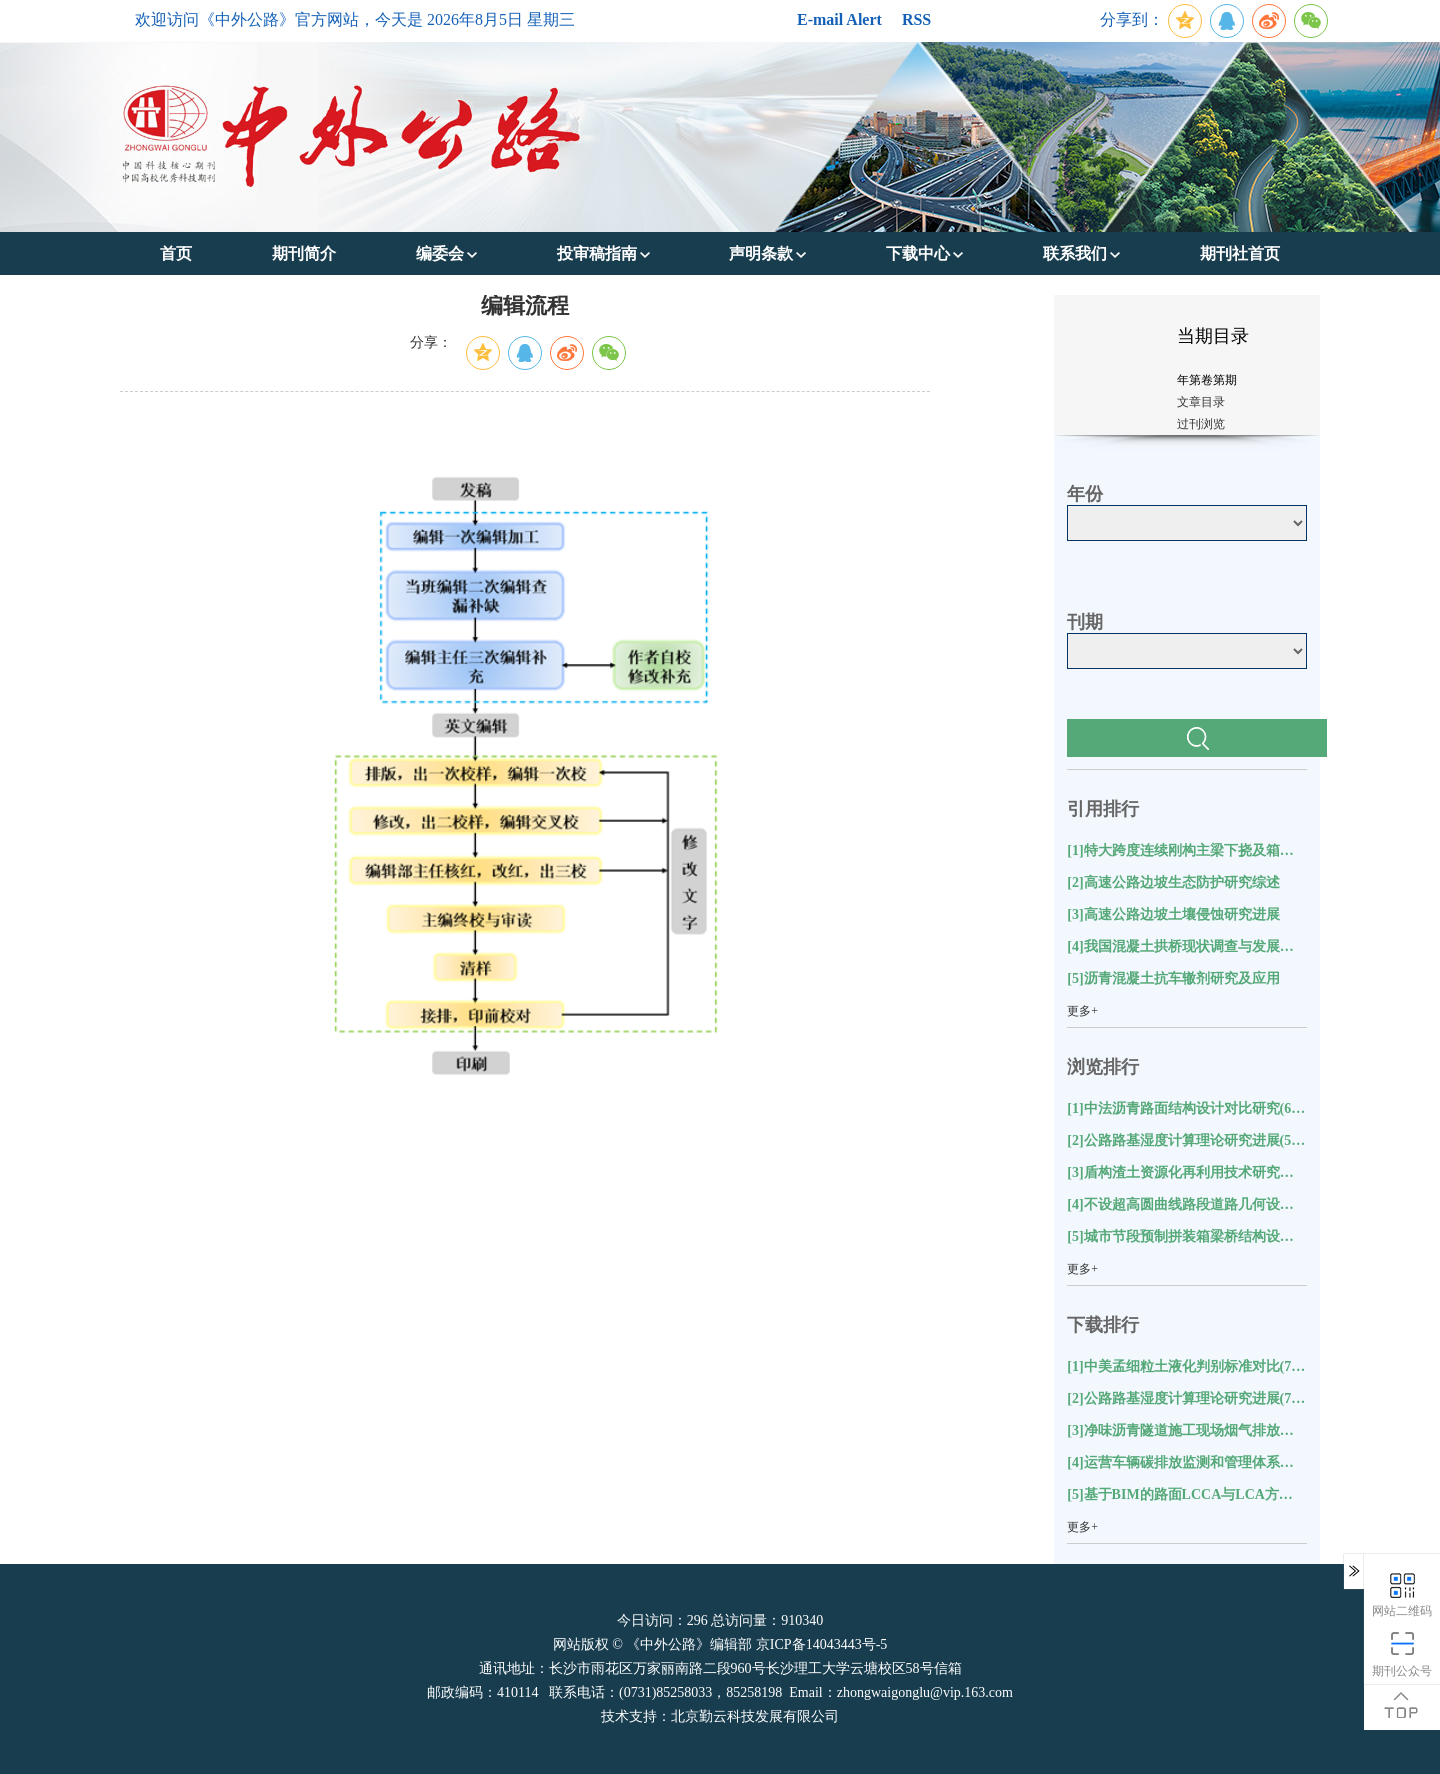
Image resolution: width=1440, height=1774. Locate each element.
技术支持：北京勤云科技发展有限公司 (720, 1716)
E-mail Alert (839, 19)
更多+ (1082, 1011)
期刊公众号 (1402, 1653)
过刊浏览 (1201, 424)
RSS (916, 19)
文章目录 (1201, 402)
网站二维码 (1402, 1593)
